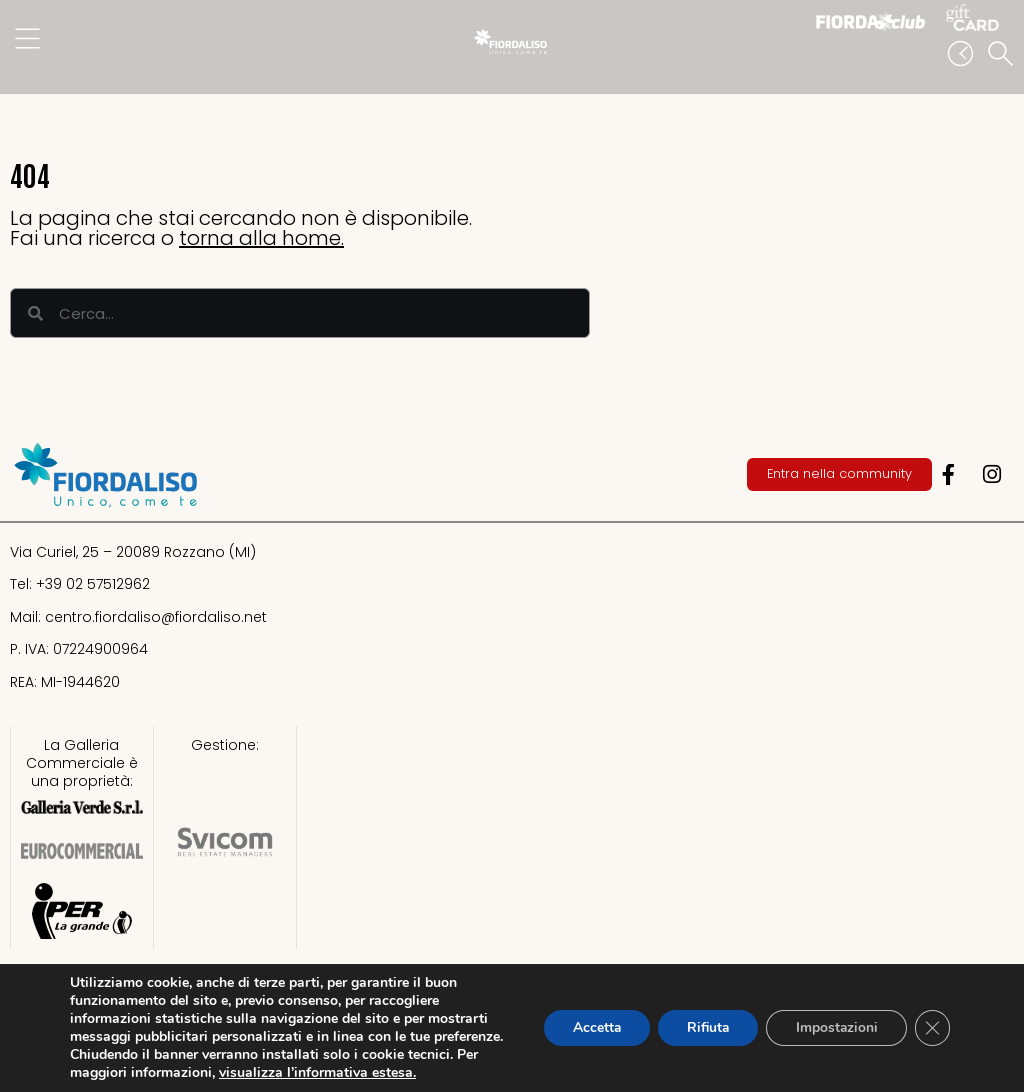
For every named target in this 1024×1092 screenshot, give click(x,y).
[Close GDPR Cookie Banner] (932, 1028)
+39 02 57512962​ (93, 584)
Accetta (588, 1027)
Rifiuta (703, 1027)
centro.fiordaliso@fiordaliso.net (156, 617)
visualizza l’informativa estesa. (391, 1072)
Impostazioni (834, 1027)
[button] (1004, 55)
